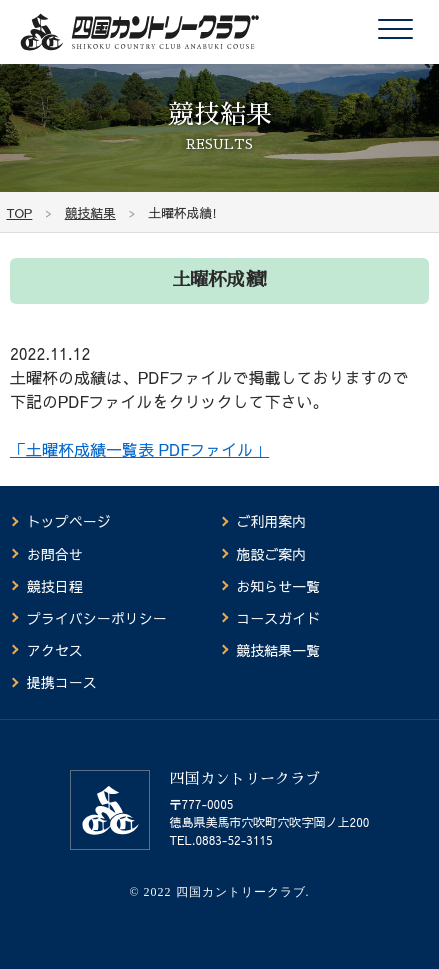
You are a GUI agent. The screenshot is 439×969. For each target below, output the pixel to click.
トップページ (69, 521)
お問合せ (55, 554)
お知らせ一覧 (278, 586)
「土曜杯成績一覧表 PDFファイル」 (139, 449)
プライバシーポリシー (97, 618)
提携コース (62, 682)
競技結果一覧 (278, 650)
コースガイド (278, 618)
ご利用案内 (271, 521)
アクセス (55, 650)
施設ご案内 (271, 554)
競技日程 (55, 586)
